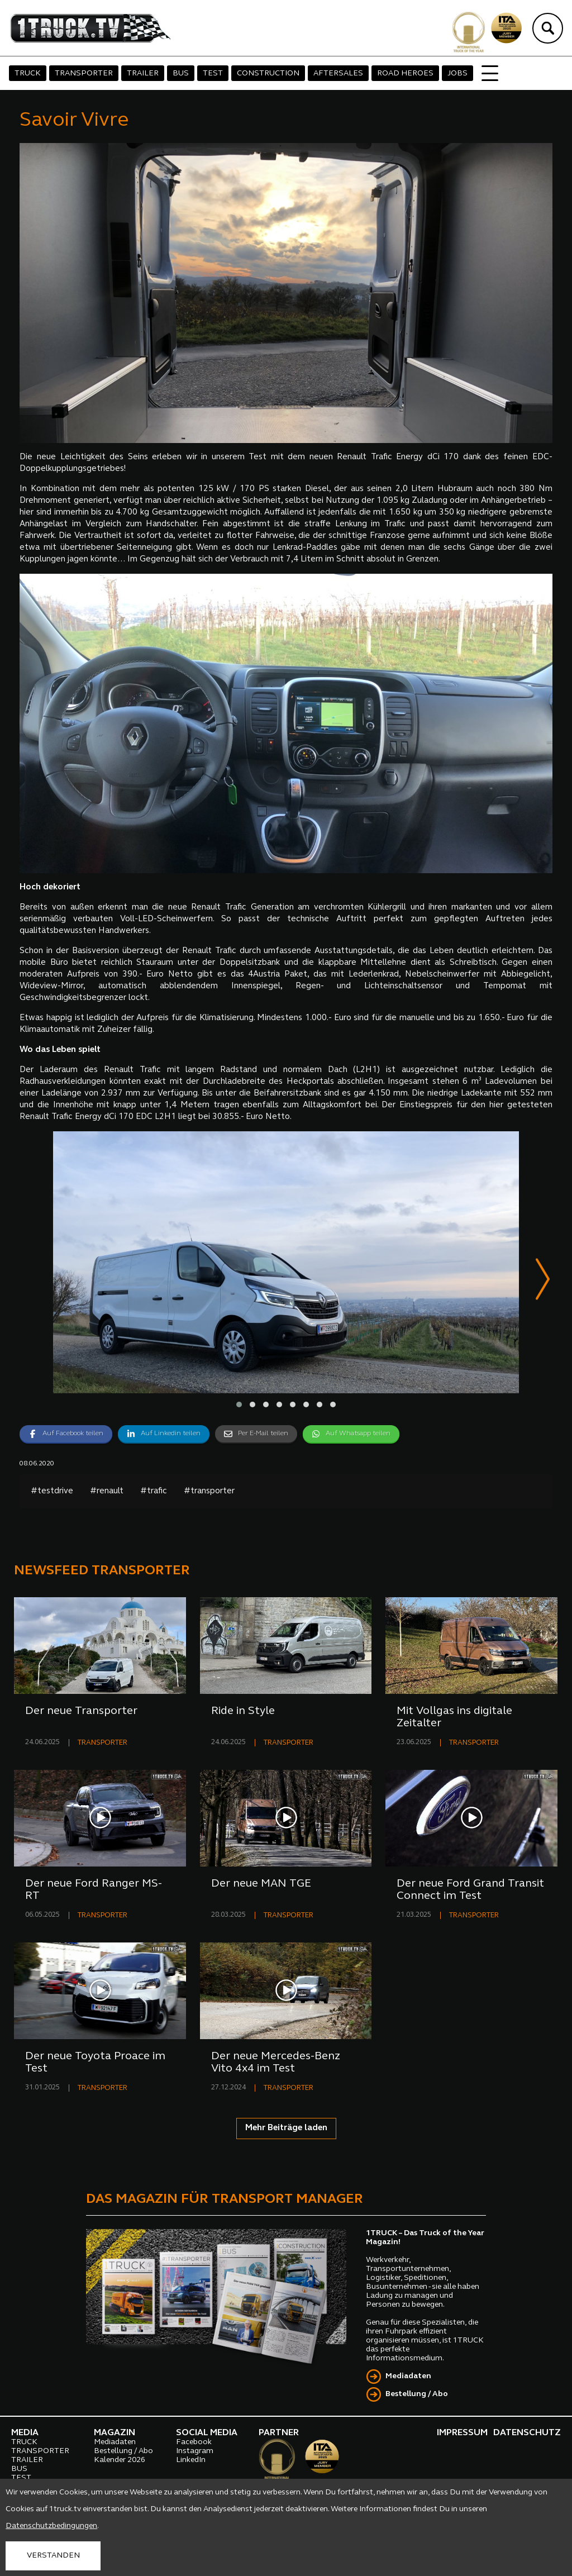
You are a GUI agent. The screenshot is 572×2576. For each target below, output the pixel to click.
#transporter (209, 1491)
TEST (213, 73)
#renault (106, 1491)
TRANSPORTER (84, 73)
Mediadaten (408, 2376)
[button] (239, 1405)
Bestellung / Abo (416, 2394)
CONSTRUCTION (268, 73)
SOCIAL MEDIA (206, 2433)
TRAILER (143, 73)
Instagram (194, 2451)
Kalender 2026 (119, 2460)
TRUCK (28, 73)
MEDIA (25, 2433)
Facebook (194, 2442)
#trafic (153, 1491)
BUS (181, 73)
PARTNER (279, 2433)
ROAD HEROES (405, 73)
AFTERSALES (338, 73)
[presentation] (543, 1281)
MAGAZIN (114, 2433)
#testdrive (52, 1491)
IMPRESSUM (462, 2433)
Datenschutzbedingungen (51, 2526)
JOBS (457, 73)
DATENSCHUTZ (527, 2433)
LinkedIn (191, 2460)
